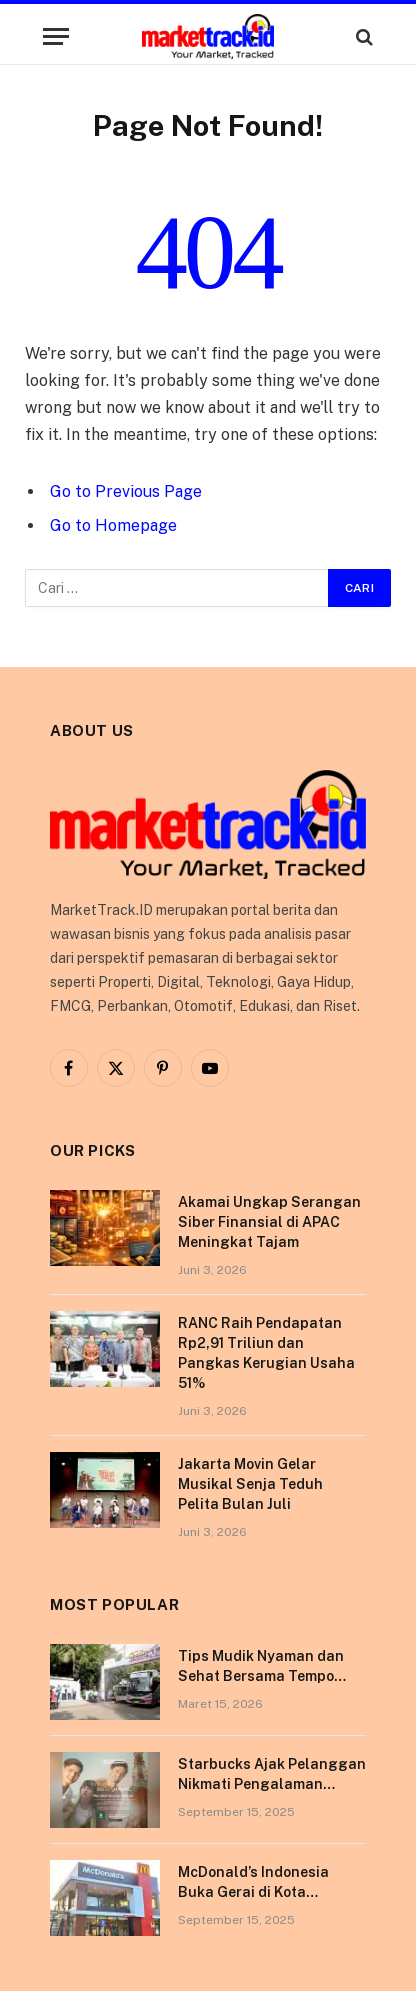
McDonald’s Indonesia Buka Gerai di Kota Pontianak (253, 1892)
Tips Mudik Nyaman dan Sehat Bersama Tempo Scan (261, 1676)
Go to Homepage (113, 525)
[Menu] (56, 36)
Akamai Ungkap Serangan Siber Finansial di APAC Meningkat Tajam (269, 1222)
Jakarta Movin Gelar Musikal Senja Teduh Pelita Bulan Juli (250, 1484)
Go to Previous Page (126, 491)
